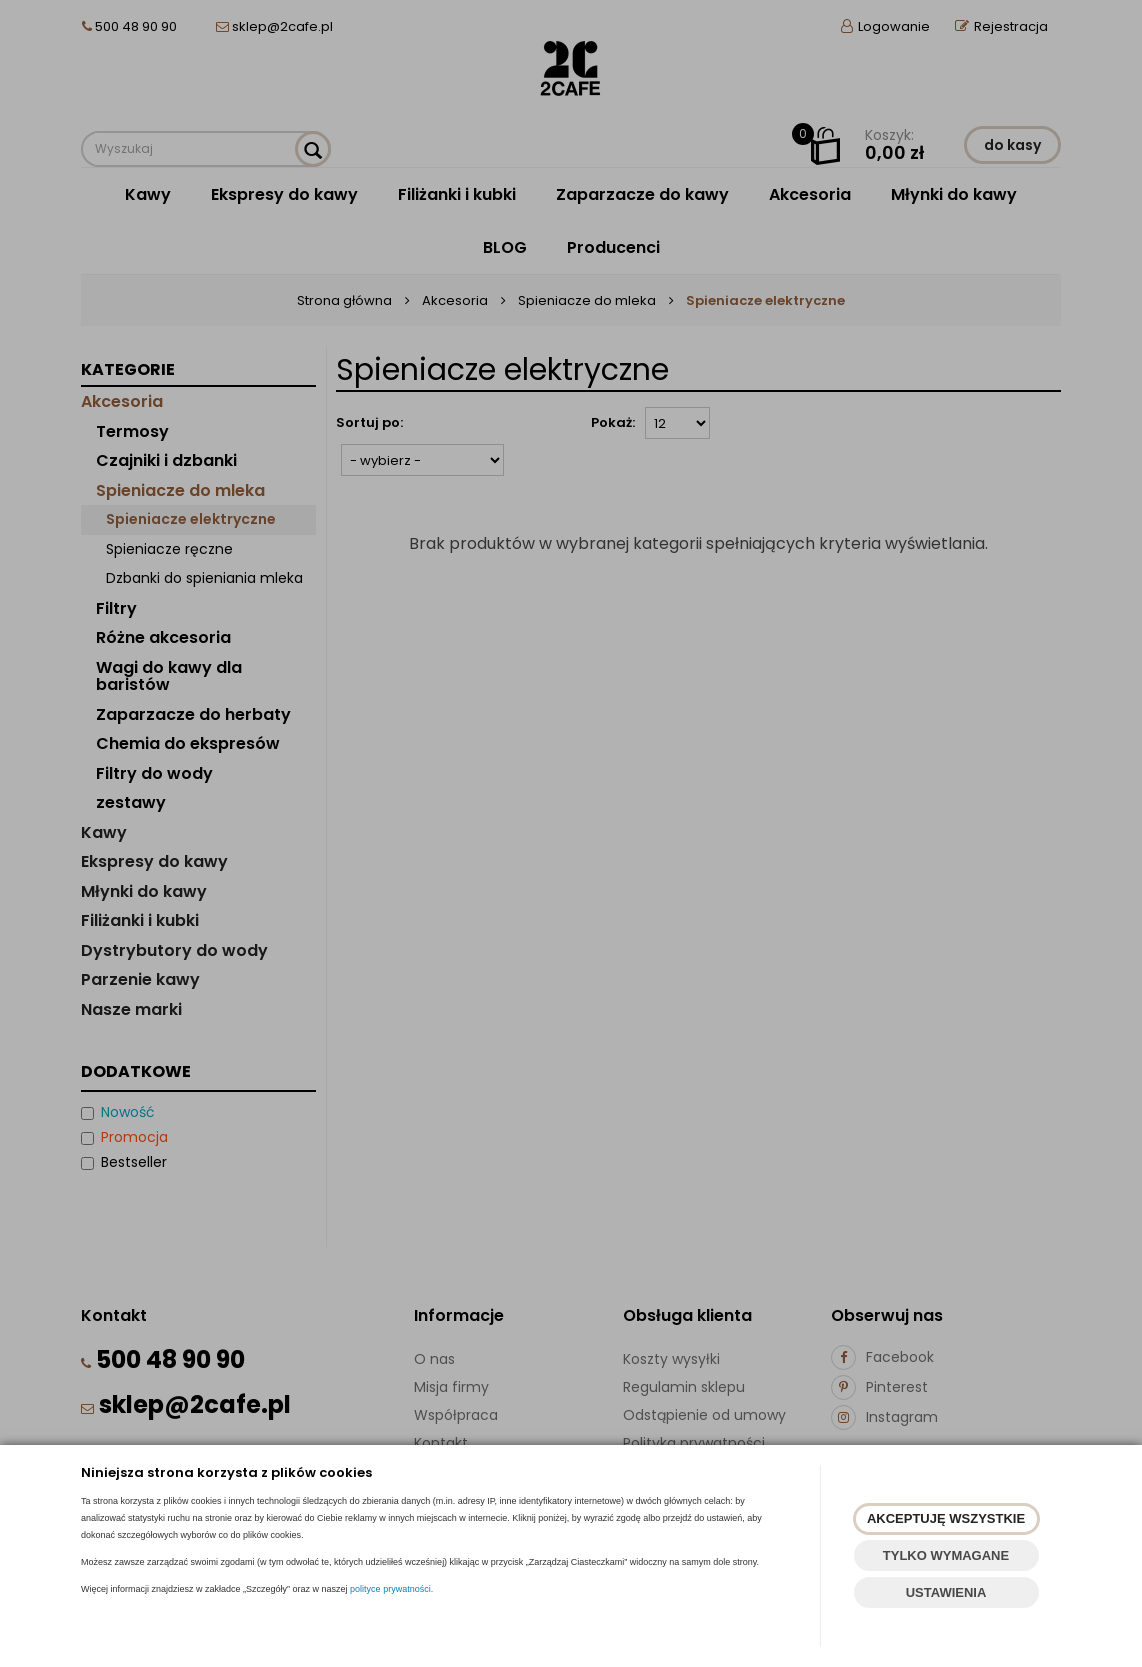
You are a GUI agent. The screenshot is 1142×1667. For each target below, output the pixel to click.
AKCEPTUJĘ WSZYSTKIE (946, 1518)
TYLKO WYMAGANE (946, 1555)
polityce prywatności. (391, 1589)
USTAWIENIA (946, 1592)
